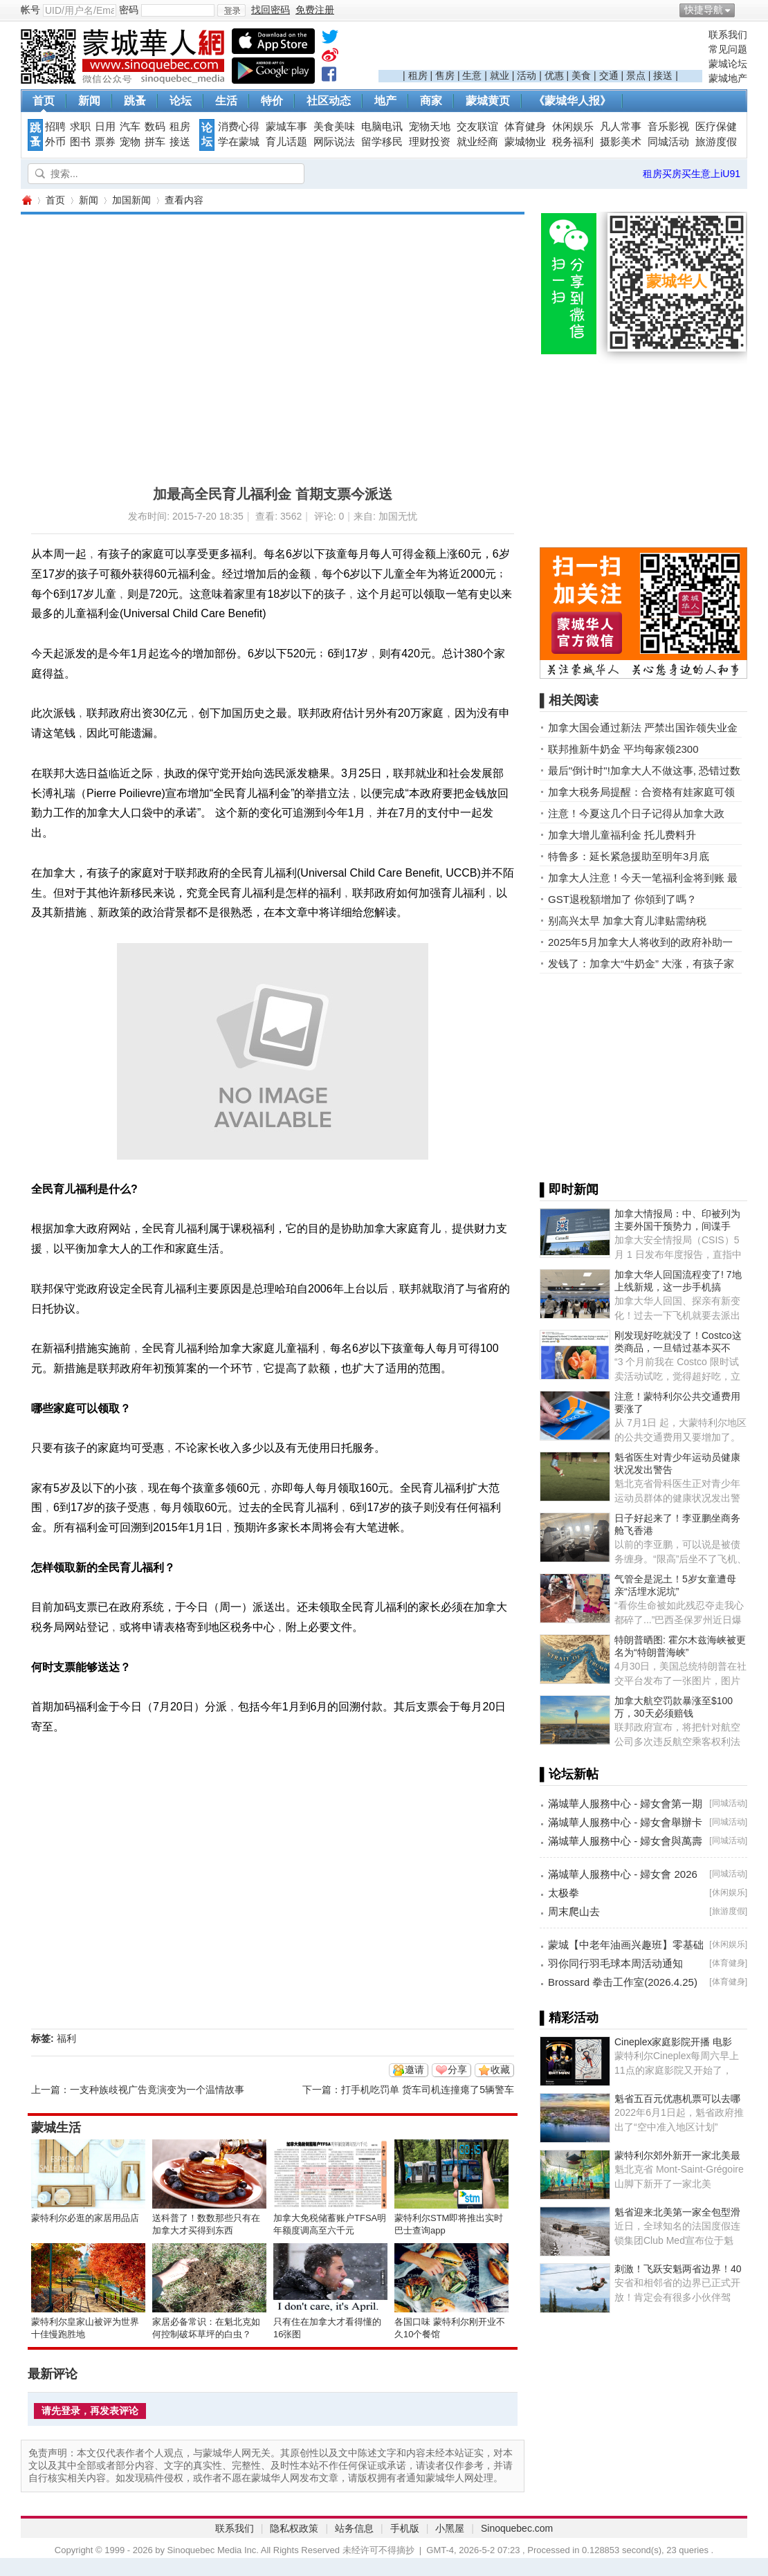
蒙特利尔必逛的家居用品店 (85, 2218)
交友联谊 (477, 126)
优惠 (554, 75)
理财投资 (429, 141)
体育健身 (525, 126)
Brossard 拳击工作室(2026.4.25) (622, 1982)
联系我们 (727, 34)
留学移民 (382, 141)
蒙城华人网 (26, 200)
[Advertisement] (540, 49)
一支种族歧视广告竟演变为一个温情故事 (157, 2089)
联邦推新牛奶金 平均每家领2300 (623, 749)
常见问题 (727, 49)
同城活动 (668, 141)
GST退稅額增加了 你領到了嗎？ (622, 899)
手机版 (404, 2528)
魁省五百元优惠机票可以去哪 (677, 2098)
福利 (66, 2038)
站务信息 (354, 2528)
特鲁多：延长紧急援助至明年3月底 (628, 856)
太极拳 (563, 1893)
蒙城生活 (56, 2128)
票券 (105, 141)
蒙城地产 (727, 78)
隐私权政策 (294, 2528)
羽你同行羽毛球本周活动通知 (615, 1963)
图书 (80, 141)
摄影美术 (620, 141)
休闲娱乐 (573, 126)
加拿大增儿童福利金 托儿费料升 (622, 835)
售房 (445, 75)
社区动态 (329, 101)
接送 (663, 75)
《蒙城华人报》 (572, 101)
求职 (80, 126)
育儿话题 (286, 141)
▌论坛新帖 (569, 1774)
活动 (526, 75)
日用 (105, 126)
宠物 (130, 141)
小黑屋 (449, 2528)
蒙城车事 (286, 126)
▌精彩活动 (569, 2018)
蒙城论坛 (727, 63)
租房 (418, 75)
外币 (55, 141)
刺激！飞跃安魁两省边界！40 (678, 2268)
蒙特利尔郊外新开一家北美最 (677, 2155)
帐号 (30, 9)
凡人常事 (620, 126)
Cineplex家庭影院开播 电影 (673, 2041)
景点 (636, 75)
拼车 (155, 141)
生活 (226, 101)
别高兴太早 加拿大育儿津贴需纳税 (627, 920)
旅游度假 (716, 141)
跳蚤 (135, 101)
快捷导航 (703, 9)
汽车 (130, 126)
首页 (44, 101)
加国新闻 (131, 199)
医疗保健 (716, 126)
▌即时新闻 (569, 1189)
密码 (128, 9)
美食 (581, 75)
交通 (609, 75)
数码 (155, 126)
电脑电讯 (382, 126)
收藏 (500, 2069)
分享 (457, 2069)
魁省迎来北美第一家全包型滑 (677, 2212)
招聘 (55, 126)
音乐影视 (668, 126)
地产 (385, 101)
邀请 (414, 2069)
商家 (431, 101)
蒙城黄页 (488, 101)
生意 (472, 75)
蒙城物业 (525, 141)
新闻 (89, 101)
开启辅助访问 (743, 9)
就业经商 (477, 141)
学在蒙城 (238, 141)
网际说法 (334, 141)
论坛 (181, 101)
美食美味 (334, 126)
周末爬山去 (574, 1911)
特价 (272, 101)
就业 (499, 75)
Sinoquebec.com (517, 2528)
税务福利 (573, 141)
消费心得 (238, 126)
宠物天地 (429, 126)
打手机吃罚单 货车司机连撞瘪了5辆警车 (427, 2089)
